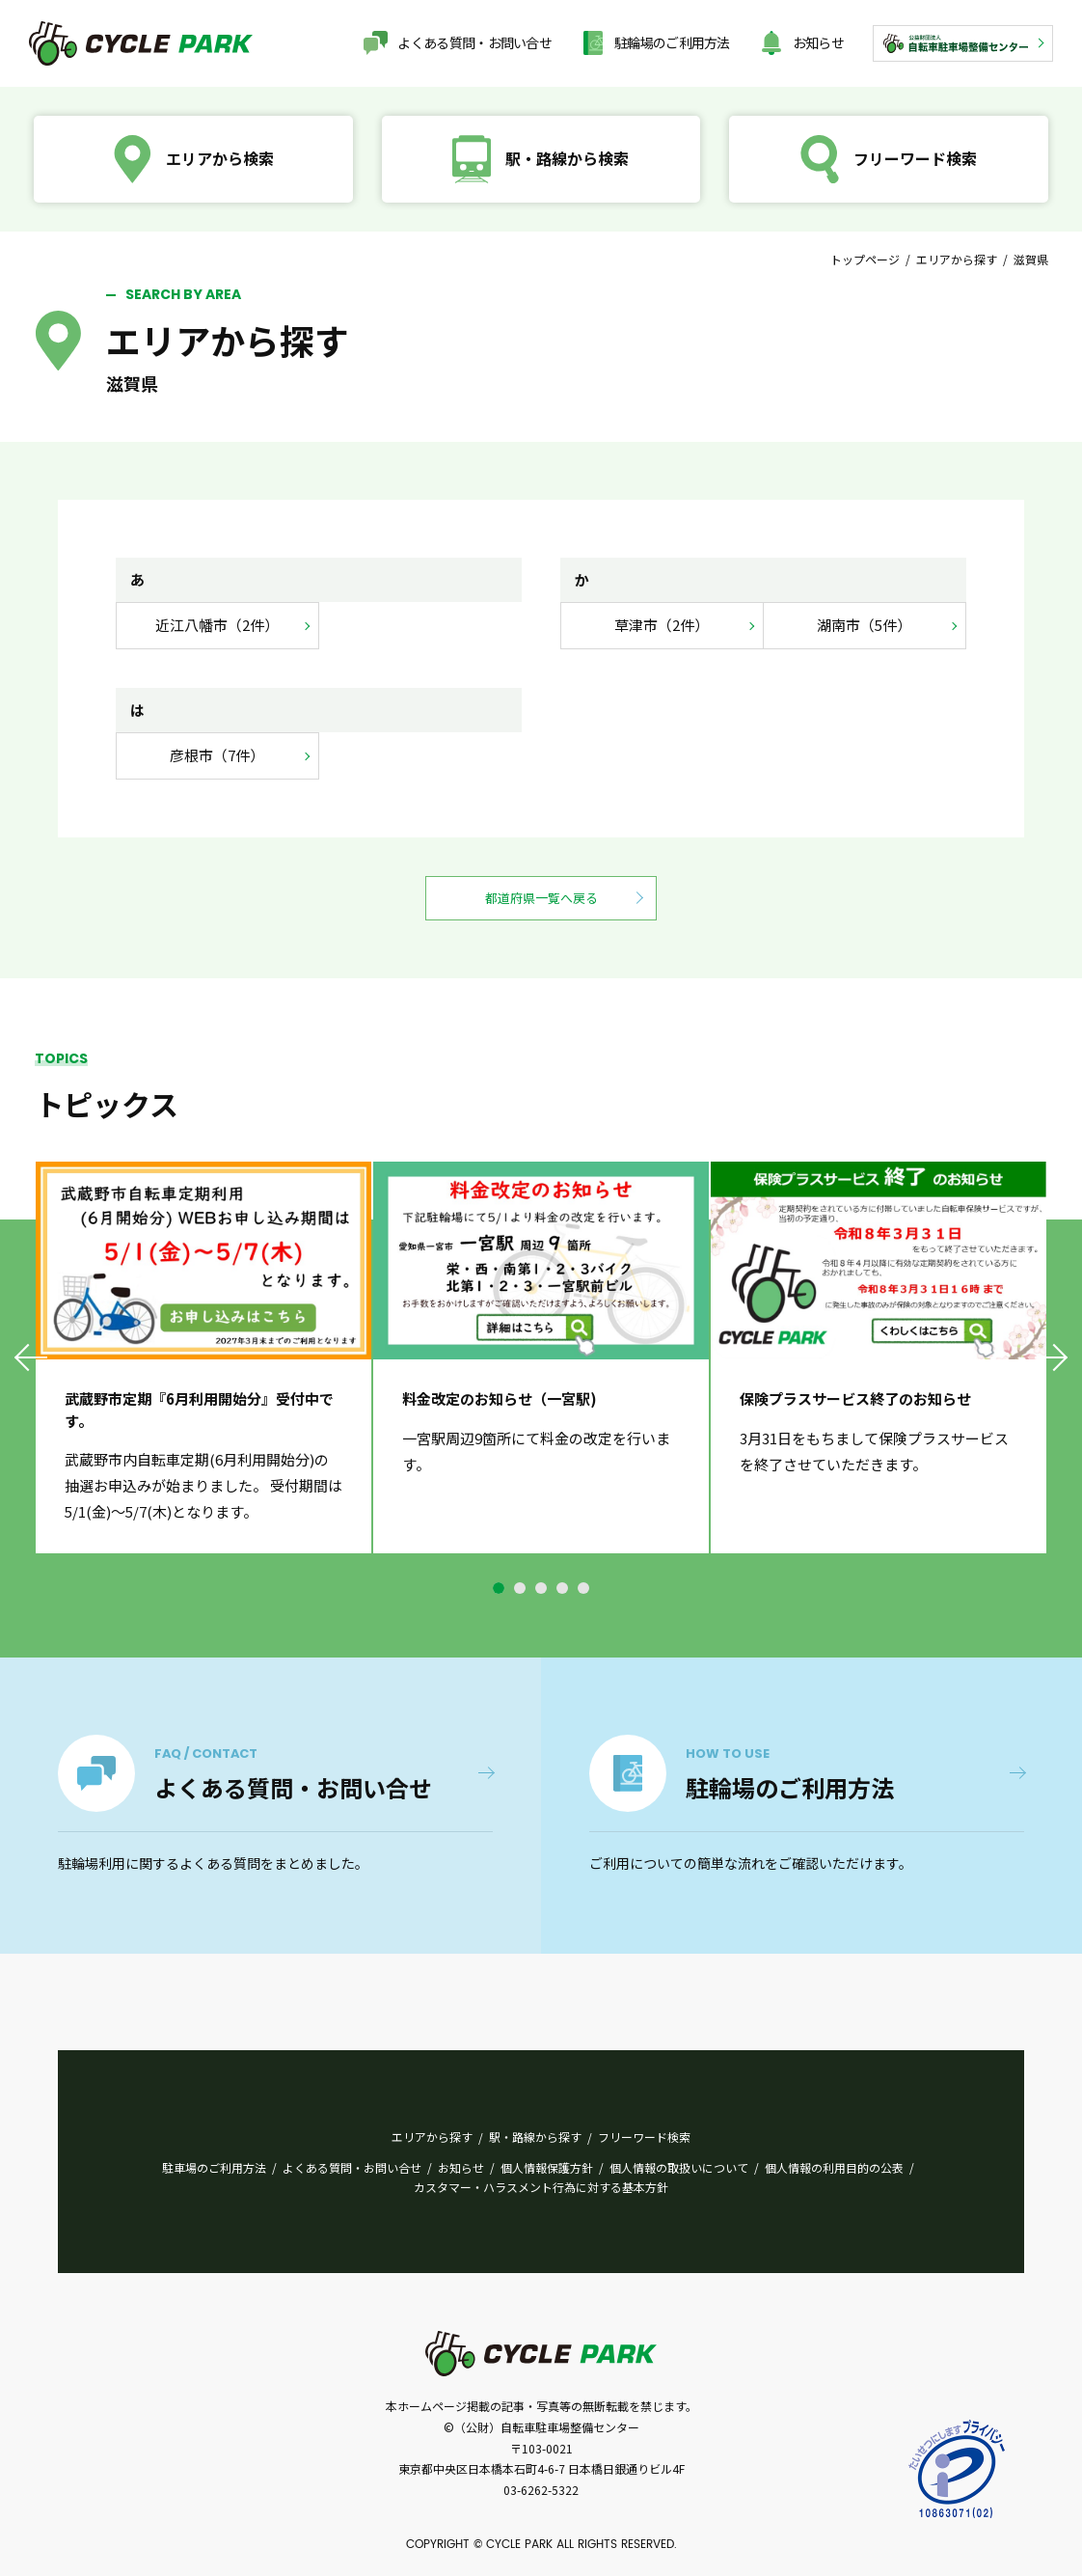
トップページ (865, 259)
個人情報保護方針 (546, 2167)
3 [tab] (541, 1588)
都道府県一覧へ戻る (541, 898)
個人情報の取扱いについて (678, 2167)
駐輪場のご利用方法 (672, 42)
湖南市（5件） (864, 625)
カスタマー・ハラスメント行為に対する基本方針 (541, 2187)
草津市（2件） (661, 625)
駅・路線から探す (535, 2136)
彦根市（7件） (217, 755)
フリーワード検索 (644, 2136)
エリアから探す (956, 259)
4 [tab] (562, 1588)
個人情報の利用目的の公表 (834, 2167)
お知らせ (818, 42)
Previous (32, 1357)
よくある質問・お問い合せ (474, 42)
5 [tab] (583, 1588)
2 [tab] (520, 1588)
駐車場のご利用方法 (214, 2167)
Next (1050, 1357)
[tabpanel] (203, 1358)
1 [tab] (498, 1588)
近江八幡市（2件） (217, 625)
